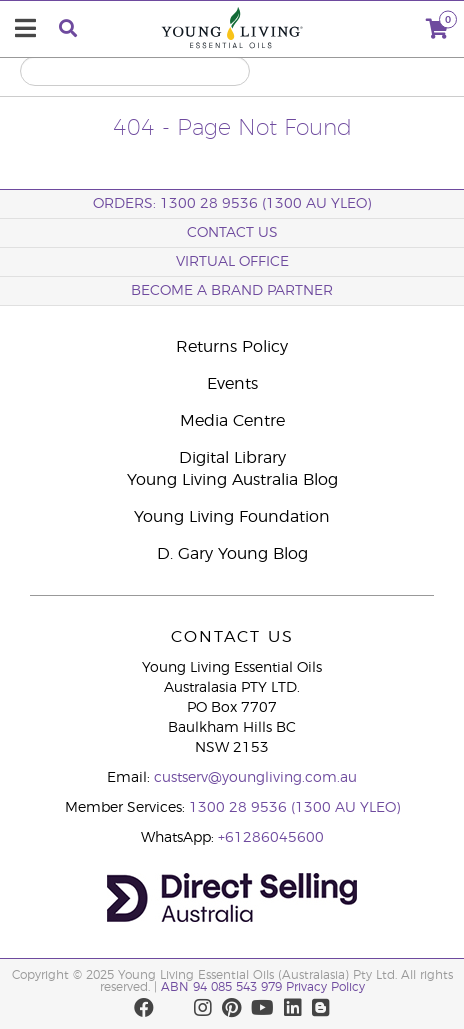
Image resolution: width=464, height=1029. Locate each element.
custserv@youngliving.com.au (255, 778)
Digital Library (232, 458)
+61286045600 (271, 838)
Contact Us (232, 233)
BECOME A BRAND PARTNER (232, 291)
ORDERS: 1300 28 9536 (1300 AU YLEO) (232, 204)
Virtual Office (232, 262)
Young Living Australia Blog (232, 480)
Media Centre (232, 421)
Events (232, 384)
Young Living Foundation (232, 517)
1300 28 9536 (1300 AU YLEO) (294, 808)
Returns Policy (232, 347)
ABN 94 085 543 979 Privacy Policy (263, 987)
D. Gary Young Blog (232, 554)
